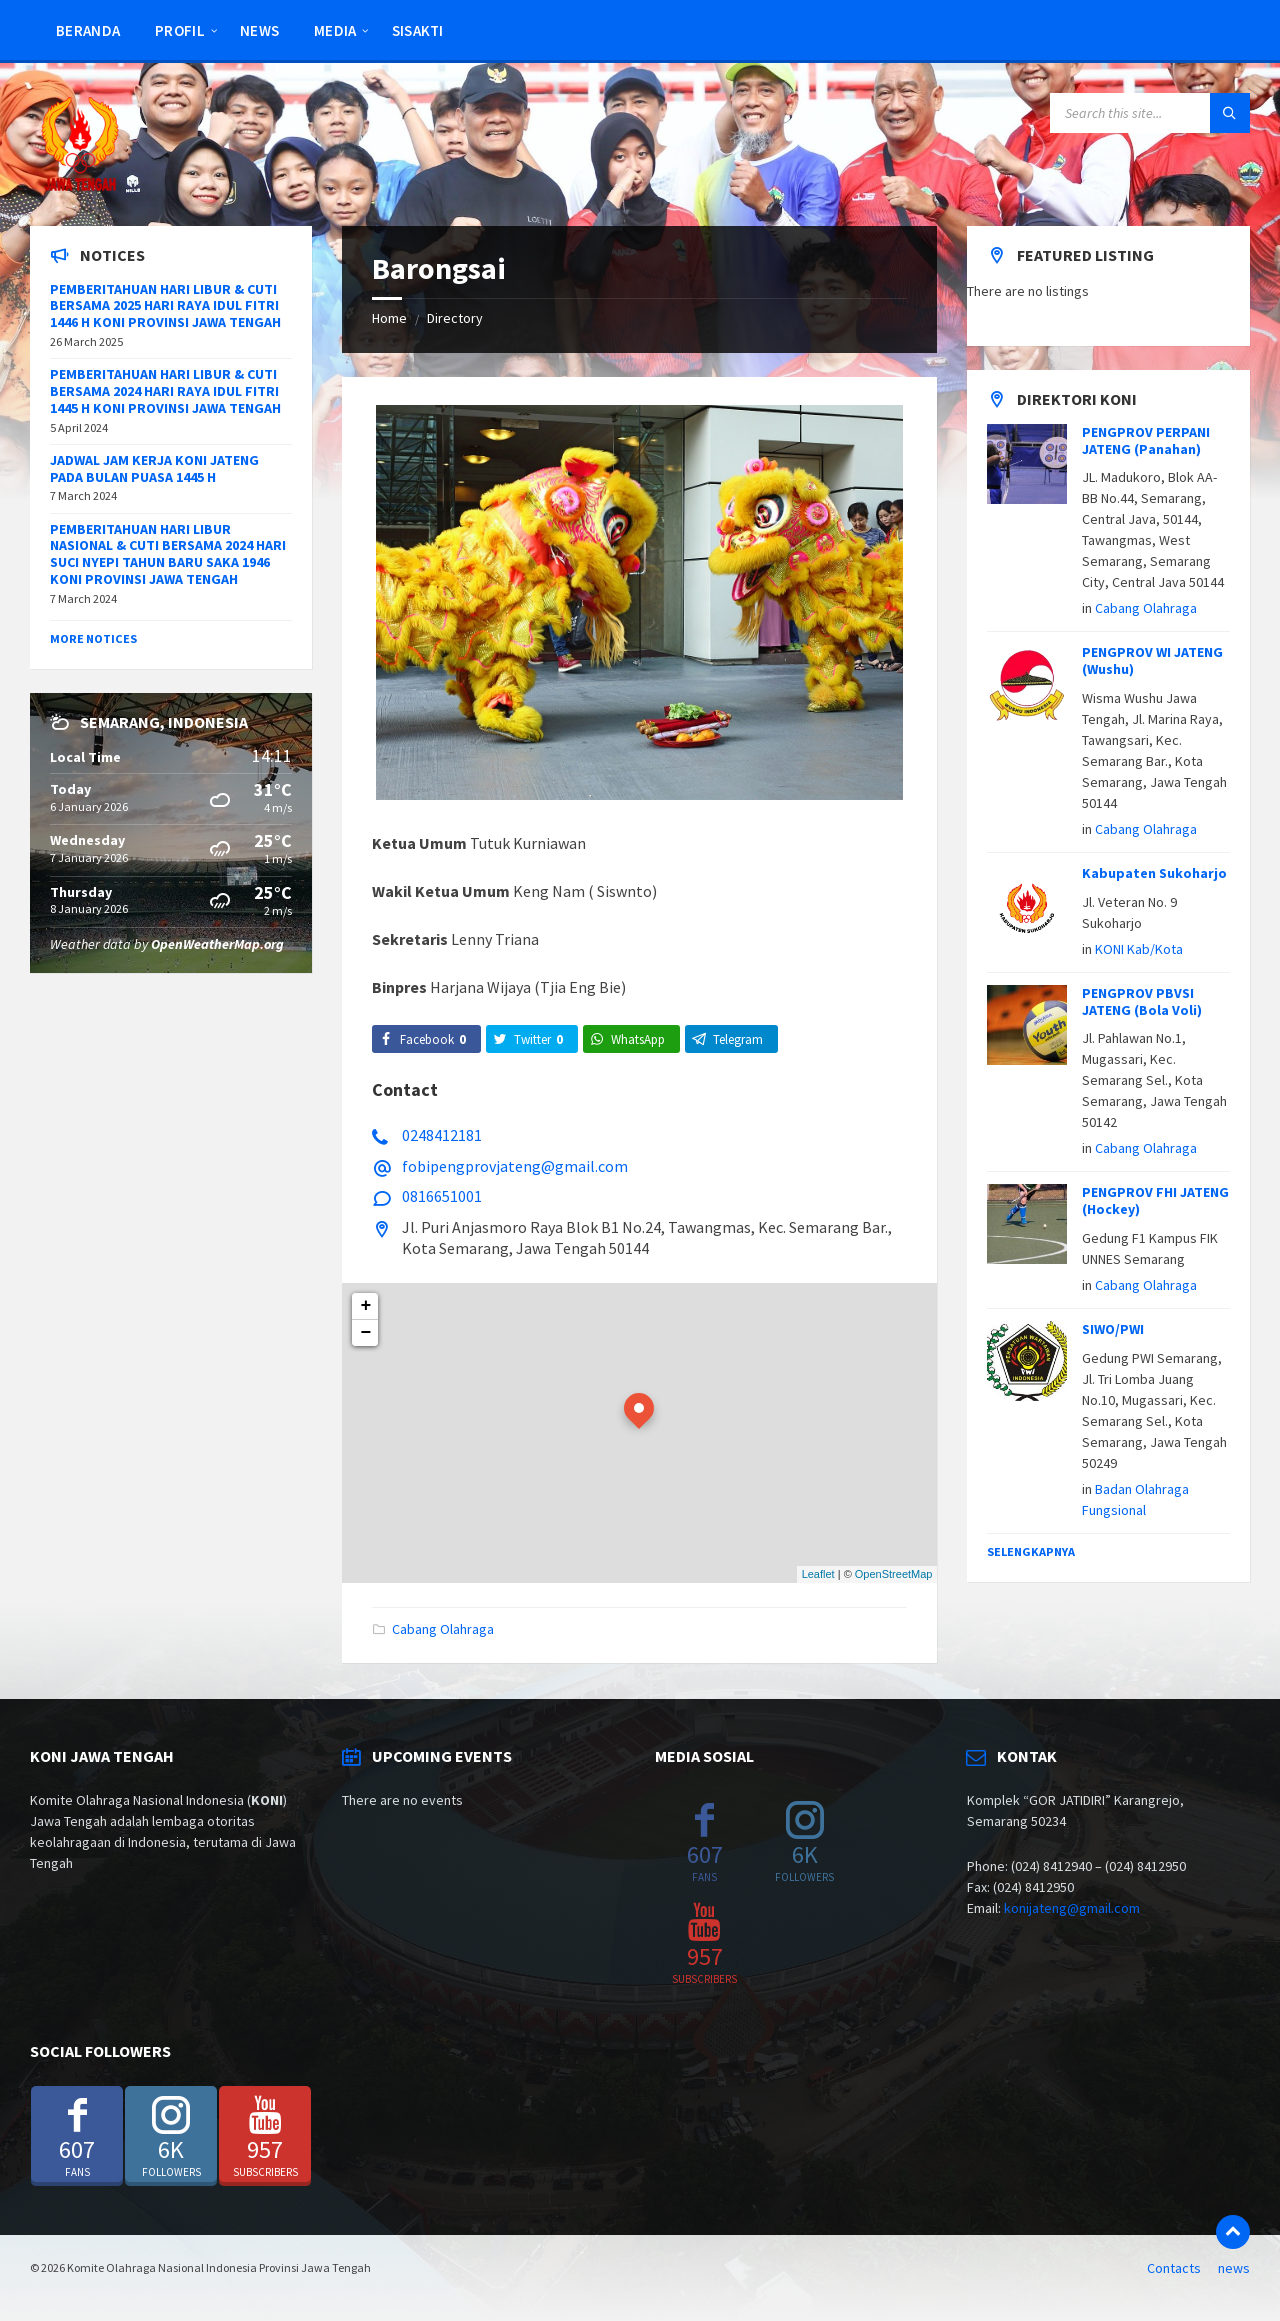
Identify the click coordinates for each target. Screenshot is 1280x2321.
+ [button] (366, 1306)
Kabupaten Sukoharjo (1154, 873)
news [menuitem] (259, 30)
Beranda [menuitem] (88, 30)
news (1234, 2268)
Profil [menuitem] (180, 30)
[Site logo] (80, 187)
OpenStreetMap (894, 1574)
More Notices (93, 638)
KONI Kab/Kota (1139, 949)
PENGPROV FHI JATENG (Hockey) (1155, 1200)
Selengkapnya (1031, 1551)
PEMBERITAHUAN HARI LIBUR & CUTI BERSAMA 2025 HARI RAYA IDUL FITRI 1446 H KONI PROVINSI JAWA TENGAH (165, 306)
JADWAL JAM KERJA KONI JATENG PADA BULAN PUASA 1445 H (154, 468)
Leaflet (818, 1574)
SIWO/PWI (1113, 1329)
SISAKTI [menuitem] (418, 30)
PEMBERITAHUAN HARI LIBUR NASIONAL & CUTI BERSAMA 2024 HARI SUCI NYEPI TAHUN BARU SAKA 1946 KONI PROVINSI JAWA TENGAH (168, 554)
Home (389, 318)
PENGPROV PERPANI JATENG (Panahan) (1146, 440)
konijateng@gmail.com (1072, 1908)
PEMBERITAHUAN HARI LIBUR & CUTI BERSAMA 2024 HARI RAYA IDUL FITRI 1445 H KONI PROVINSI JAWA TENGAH (165, 391)
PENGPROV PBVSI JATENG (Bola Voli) (1142, 1001)
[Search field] (1150, 113)
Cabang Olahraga (443, 1629)
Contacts (1174, 2268)
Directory (455, 318)
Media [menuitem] (335, 30)
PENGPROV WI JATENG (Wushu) (1152, 660)
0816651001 (442, 1196)
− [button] (366, 1333)
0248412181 (442, 1135)
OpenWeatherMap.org (217, 944)
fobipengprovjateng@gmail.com (515, 1166)
